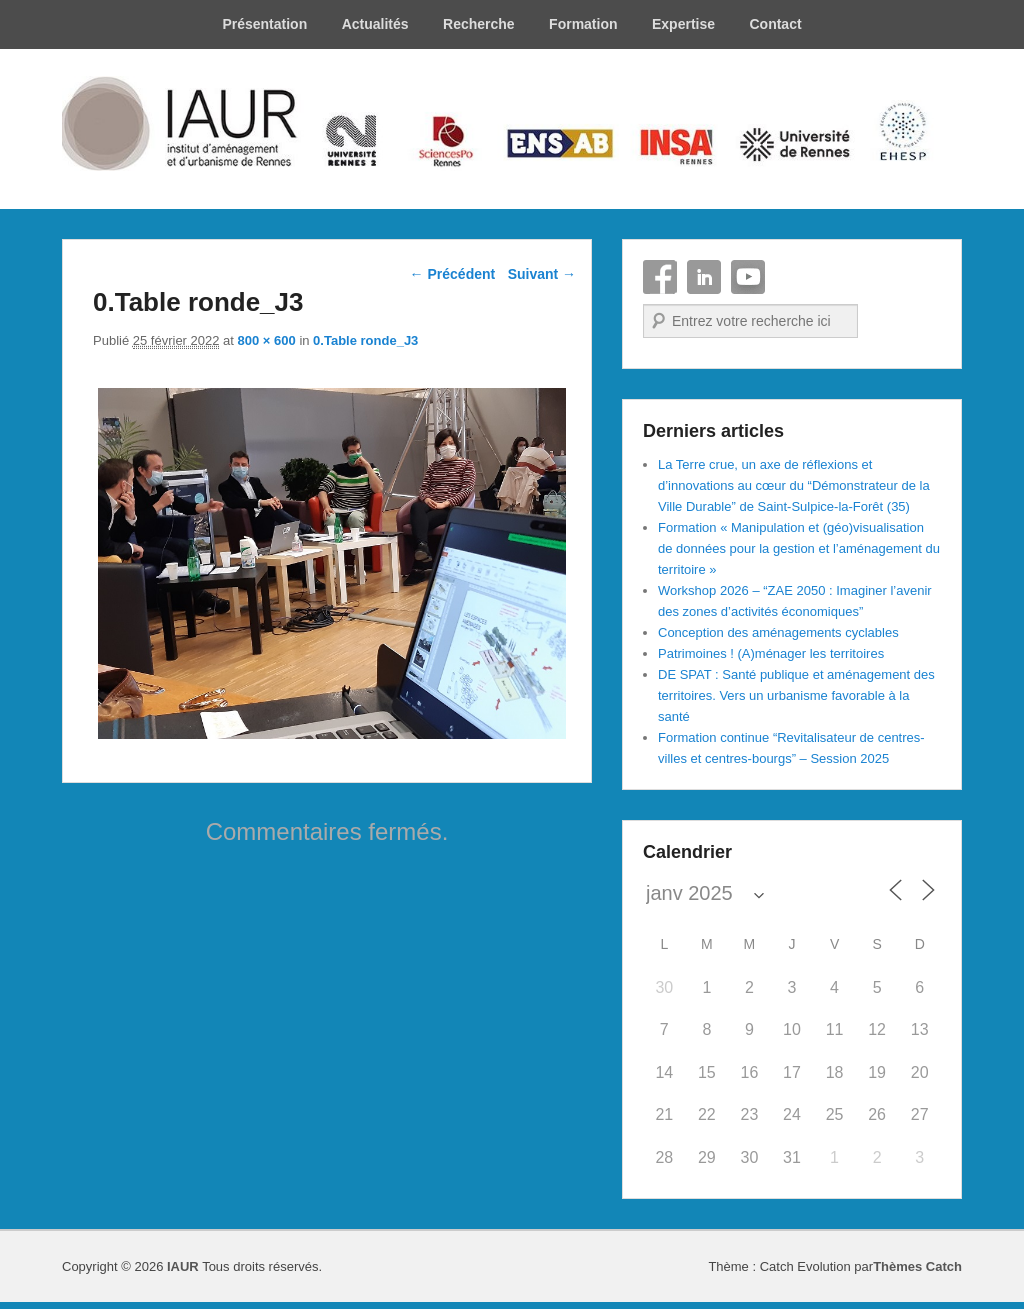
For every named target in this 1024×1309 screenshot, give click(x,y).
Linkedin (704, 277)
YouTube (748, 277)
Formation (583, 24)
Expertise (683, 24)
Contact (775, 24)
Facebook (660, 277)
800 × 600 (267, 340)
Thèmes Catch (917, 1266)
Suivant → (542, 274)
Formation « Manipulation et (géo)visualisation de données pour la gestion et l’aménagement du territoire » (799, 548)
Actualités (375, 24)
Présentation (264, 24)
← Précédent (453, 274)
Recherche (479, 24)
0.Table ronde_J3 (365, 340)
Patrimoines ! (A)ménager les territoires (771, 653)
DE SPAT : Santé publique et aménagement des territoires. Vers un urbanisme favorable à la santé (796, 695)
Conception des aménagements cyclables (778, 632)
